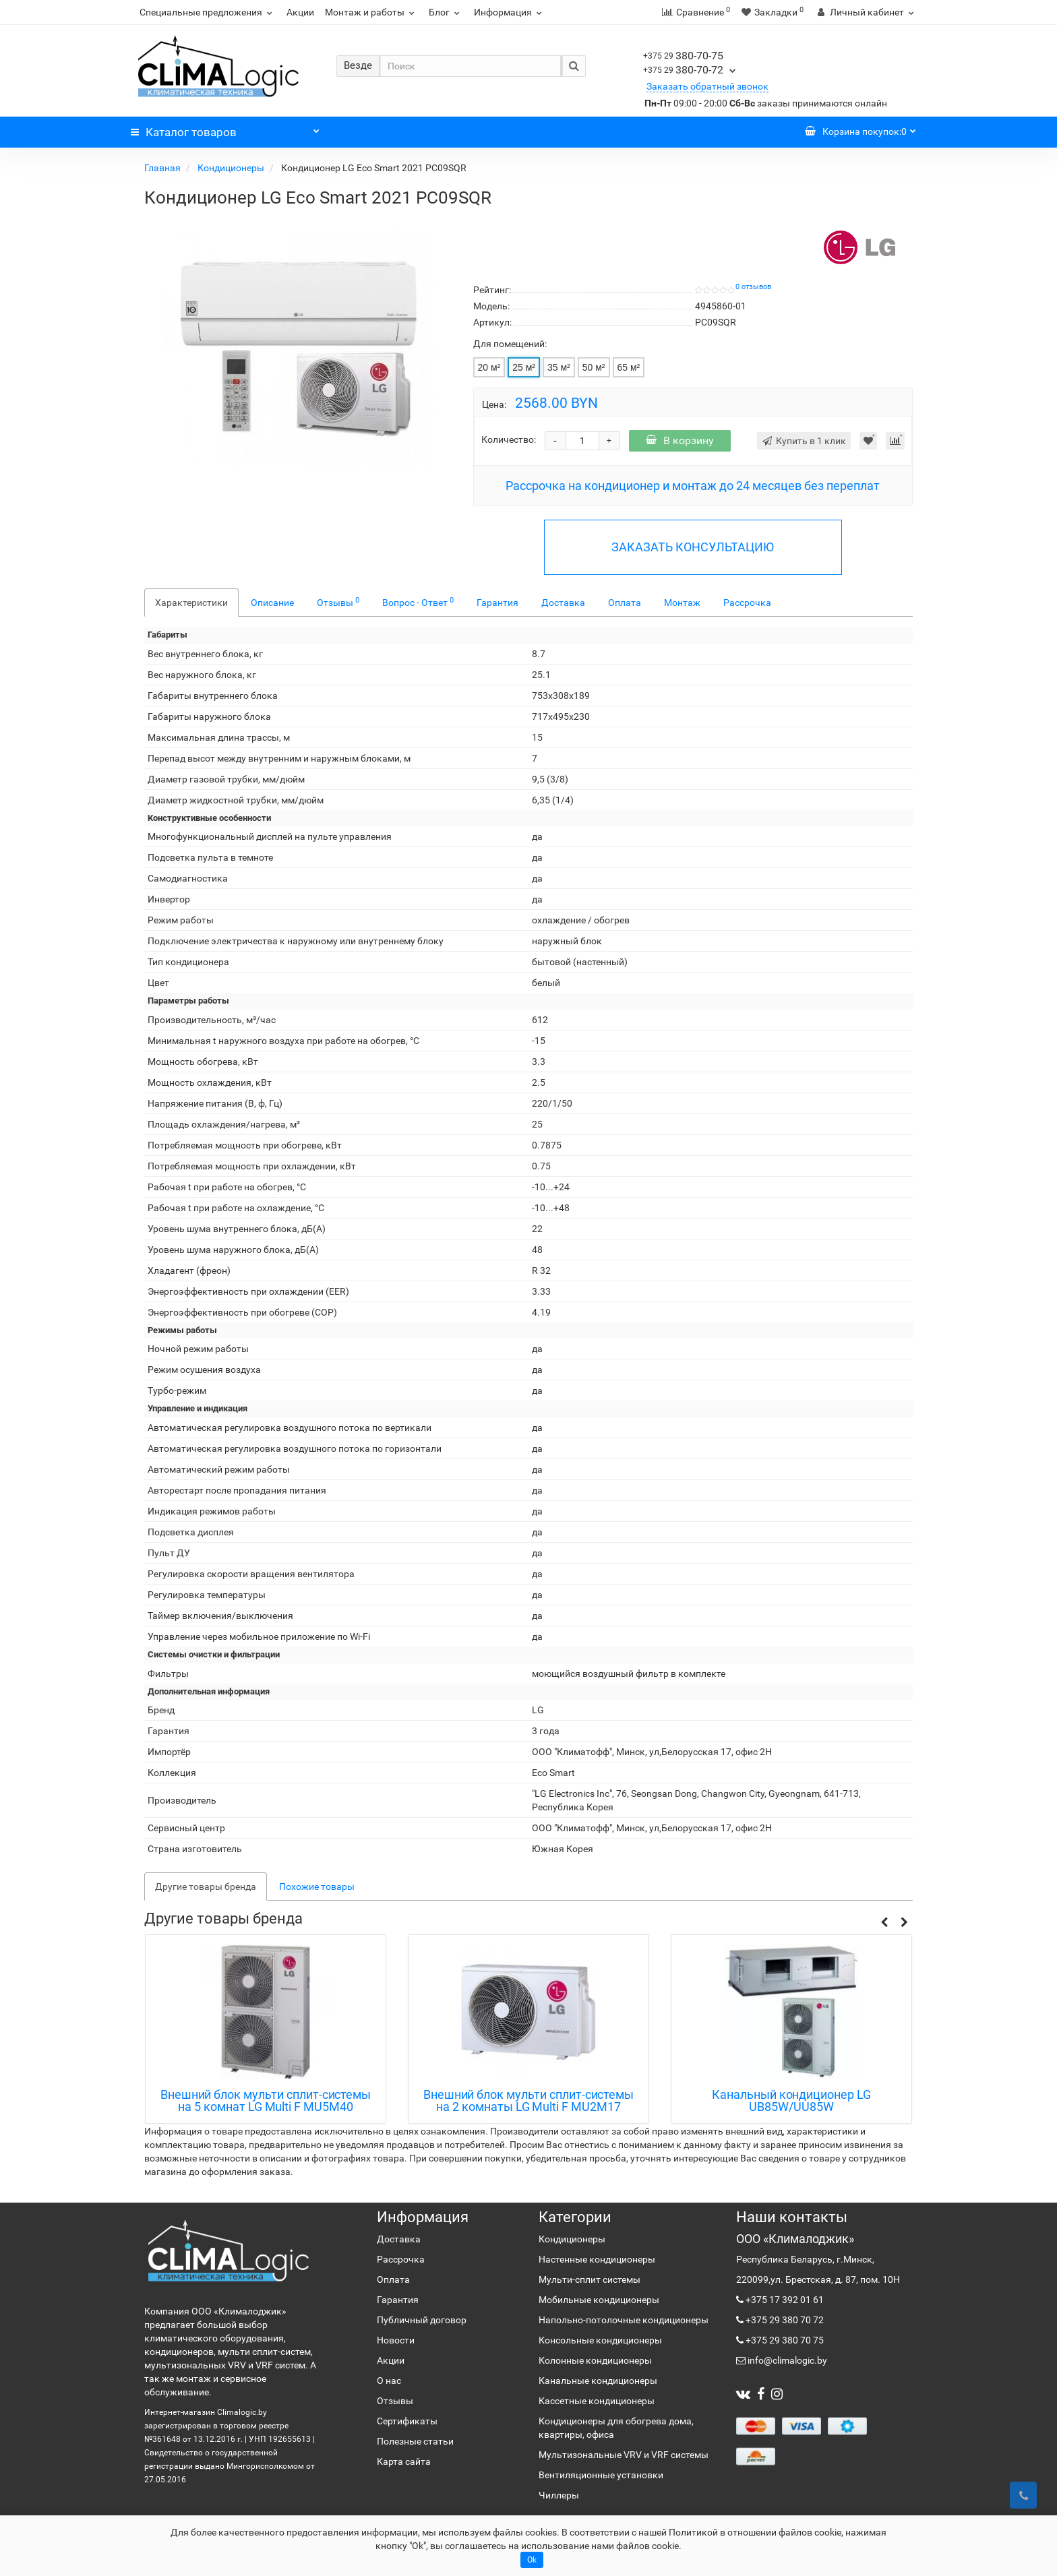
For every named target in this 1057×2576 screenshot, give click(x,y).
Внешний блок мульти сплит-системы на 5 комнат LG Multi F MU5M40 (528, 2101)
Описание (272, 602)
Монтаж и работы (371, 12)
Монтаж (682, 602)
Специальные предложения (208, 12)
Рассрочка (747, 602)
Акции (300, 12)
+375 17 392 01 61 (784, 2299)
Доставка (563, 602)
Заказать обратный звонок (707, 86)
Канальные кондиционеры (598, 2380)
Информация (509, 12)
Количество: (508, 439)
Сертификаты (407, 2421)
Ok (532, 2560)
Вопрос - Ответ (418, 602)
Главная (163, 167)
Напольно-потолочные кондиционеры (623, 2319)
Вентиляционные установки (601, 2475)
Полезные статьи (415, 2441)
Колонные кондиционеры (595, 2360)
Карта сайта (404, 2461)
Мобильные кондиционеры (599, 2299)
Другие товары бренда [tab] (205, 1886)
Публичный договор (421, 2319)
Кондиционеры (232, 167)
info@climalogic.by (786, 2360)
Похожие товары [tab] (317, 1886)
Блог (446, 12)
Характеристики (191, 602)
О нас (389, 2380)
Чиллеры (559, 2495)
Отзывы (338, 602)
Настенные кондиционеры (597, 2259)
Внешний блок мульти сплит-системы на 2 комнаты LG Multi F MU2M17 (791, 2101)
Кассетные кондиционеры (597, 2400)
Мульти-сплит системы (589, 2279)
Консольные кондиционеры (600, 2340)
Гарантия (497, 602)
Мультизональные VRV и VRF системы (623, 2454)
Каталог (225, 129)
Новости (396, 2340)
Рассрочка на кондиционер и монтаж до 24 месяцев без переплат (693, 486)
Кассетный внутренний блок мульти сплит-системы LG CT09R (265, 2101)
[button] (884, 1922)
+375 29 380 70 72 (784, 2319)
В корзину (680, 440)
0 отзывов (753, 286)
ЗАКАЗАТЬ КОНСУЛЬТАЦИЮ (692, 547)
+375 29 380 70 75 (784, 2340)
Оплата (624, 602)
